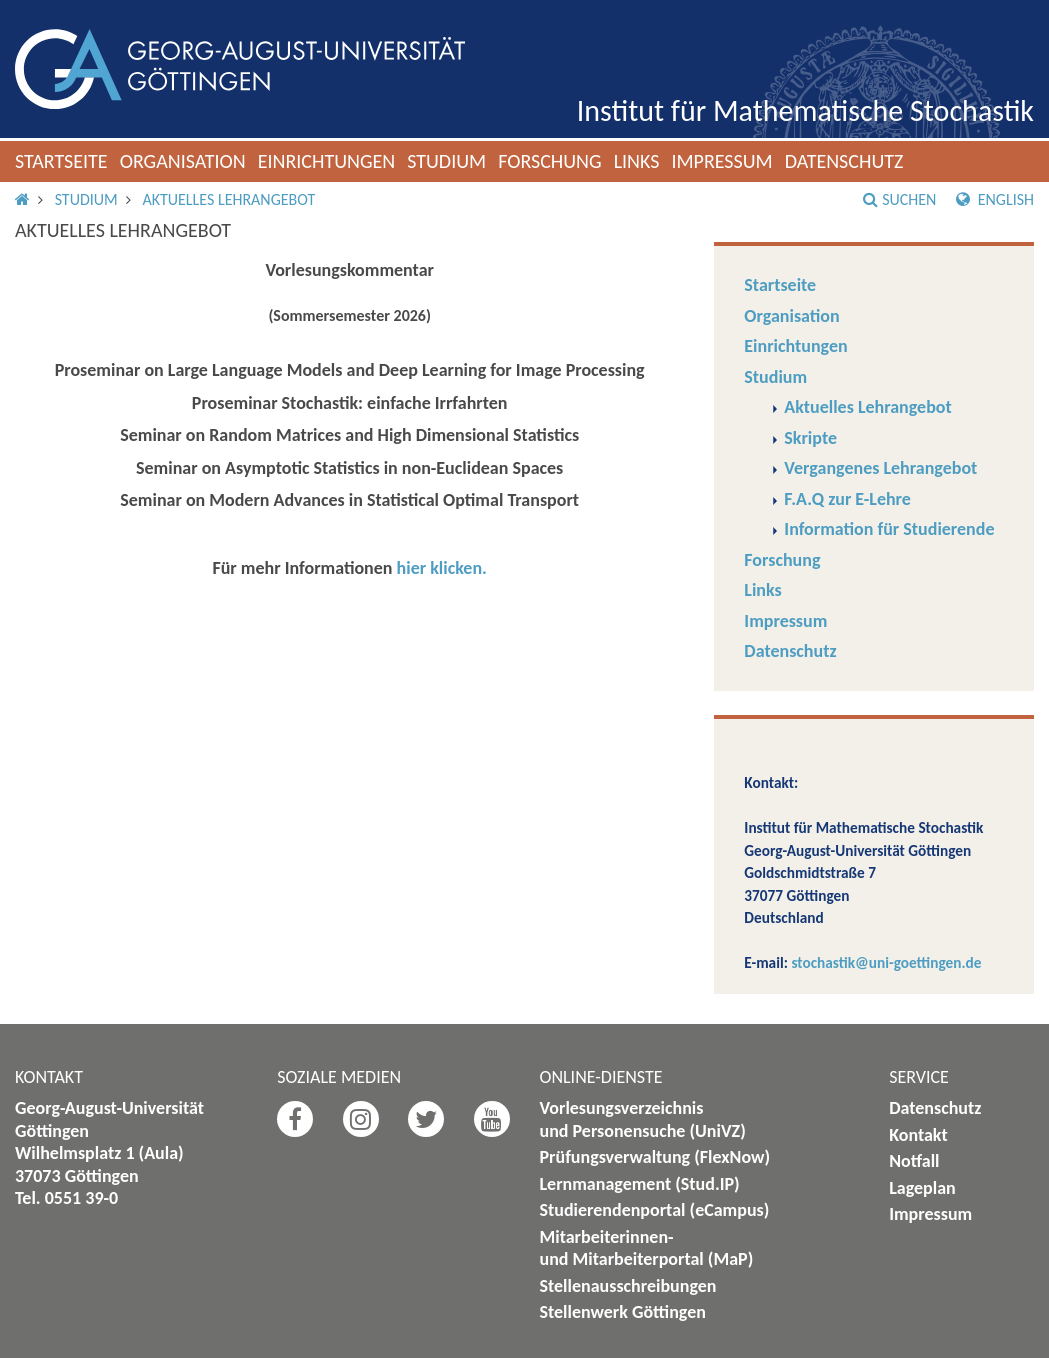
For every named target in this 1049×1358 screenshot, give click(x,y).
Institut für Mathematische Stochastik (805, 110)
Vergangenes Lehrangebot (880, 468)
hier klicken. (442, 568)
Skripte (810, 438)
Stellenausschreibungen (628, 1286)
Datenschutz (844, 161)
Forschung (550, 161)
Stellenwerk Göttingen (623, 1312)
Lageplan (922, 1188)
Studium (446, 161)
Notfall (914, 1161)
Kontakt (918, 1135)
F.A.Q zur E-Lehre (847, 499)
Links (637, 161)
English (995, 199)
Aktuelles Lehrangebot (228, 199)
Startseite (61, 161)
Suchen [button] (899, 199)
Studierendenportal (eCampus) (655, 1210)
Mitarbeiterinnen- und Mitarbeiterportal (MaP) (647, 1248)
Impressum (721, 161)
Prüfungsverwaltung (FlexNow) (655, 1157)
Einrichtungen (327, 161)
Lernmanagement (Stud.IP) (640, 1184)
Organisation (183, 161)
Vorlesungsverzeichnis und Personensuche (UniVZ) (643, 1119)
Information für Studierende (889, 529)
